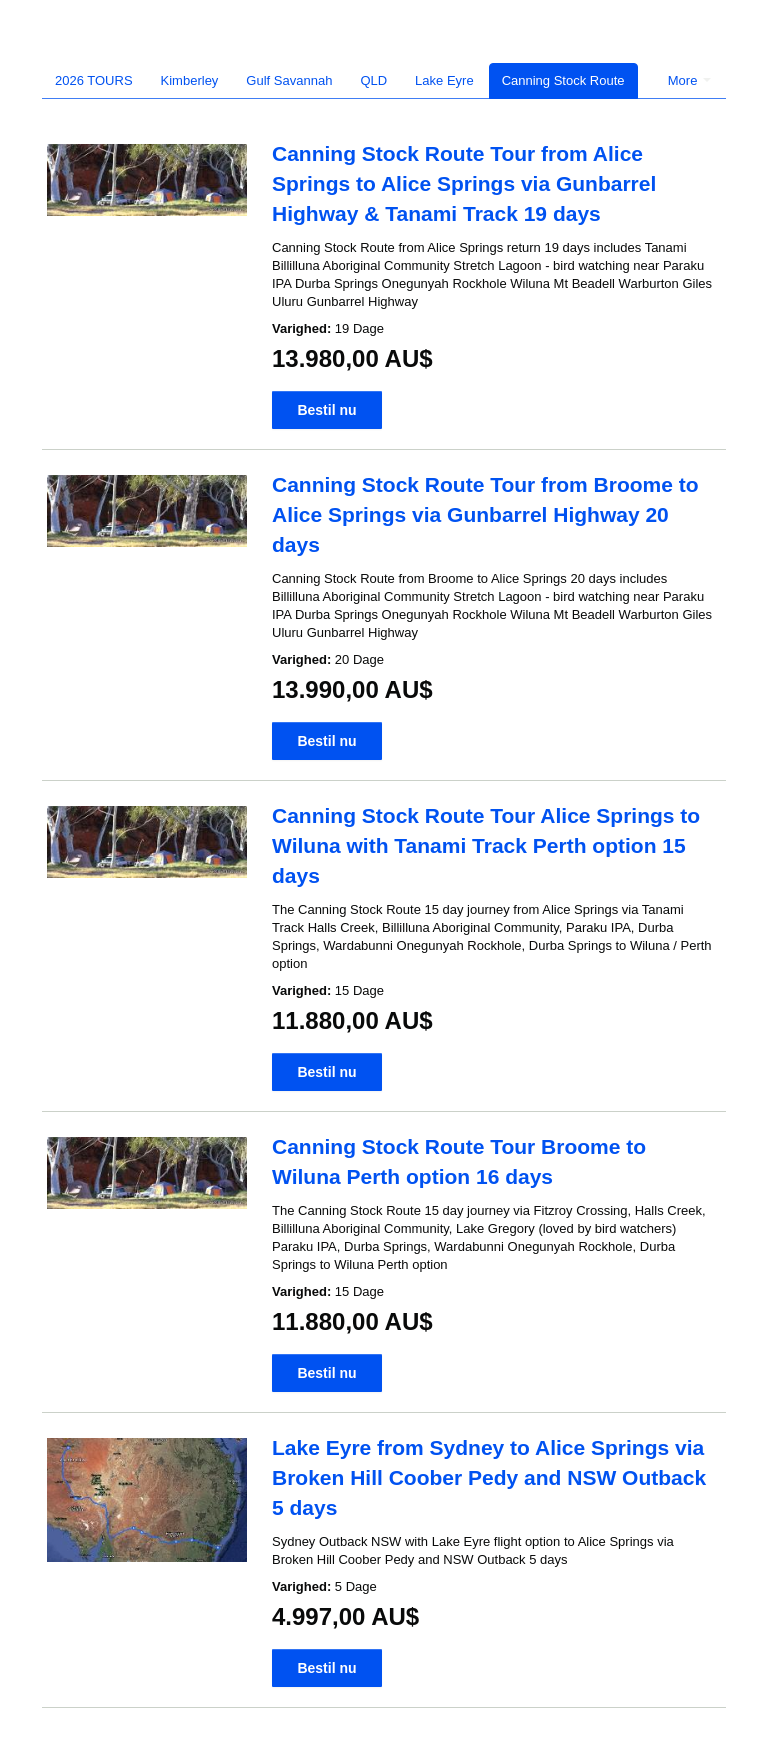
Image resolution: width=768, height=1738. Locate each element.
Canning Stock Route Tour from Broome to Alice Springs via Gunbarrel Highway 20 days (485, 514)
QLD (373, 80)
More (689, 80)
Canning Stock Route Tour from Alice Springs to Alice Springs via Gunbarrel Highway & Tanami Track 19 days (464, 183)
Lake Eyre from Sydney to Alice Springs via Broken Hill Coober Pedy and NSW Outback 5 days (489, 1477)
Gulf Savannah (289, 80)
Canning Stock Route (563, 80)
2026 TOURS (94, 80)
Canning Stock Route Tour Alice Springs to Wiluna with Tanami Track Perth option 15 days (486, 845)
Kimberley (190, 80)
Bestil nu (326, 410)
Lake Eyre (444, 80)
